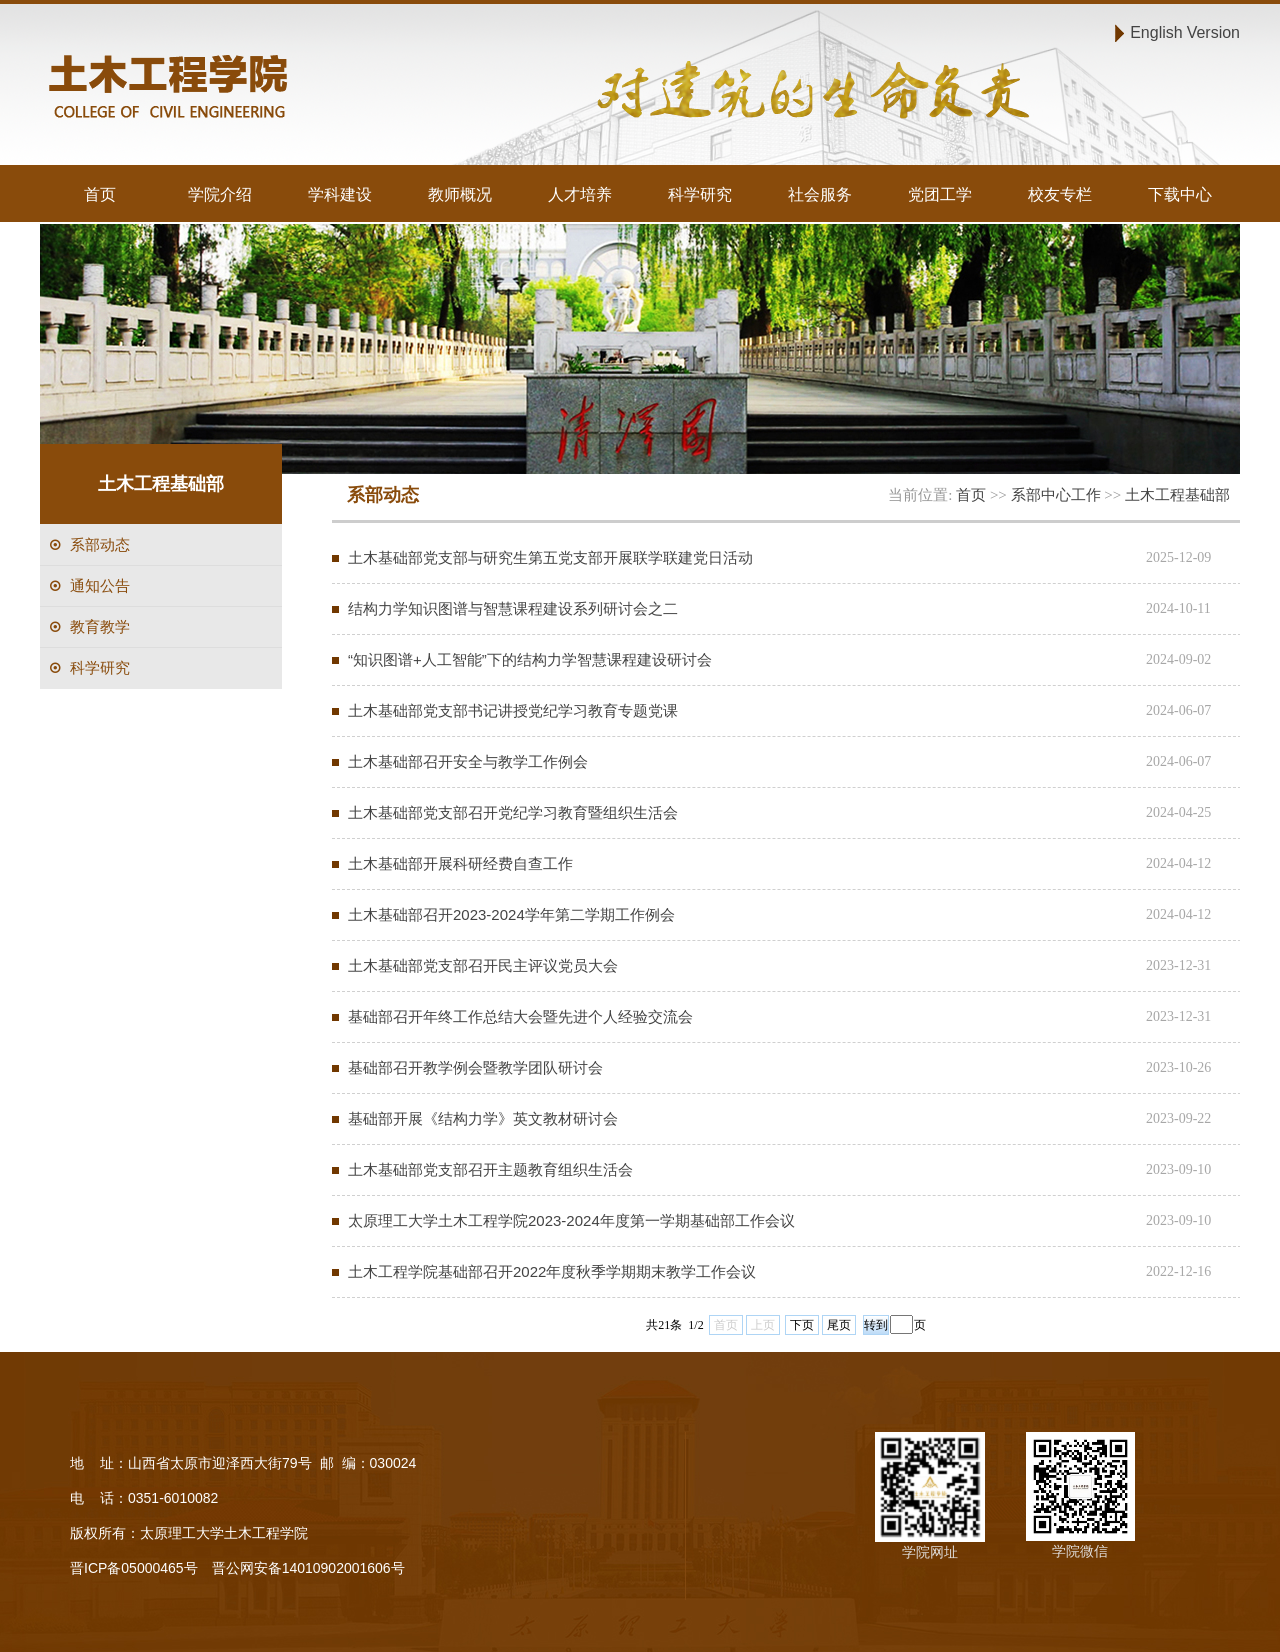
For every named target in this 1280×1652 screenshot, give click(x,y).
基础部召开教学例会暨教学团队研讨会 (475, 1067)
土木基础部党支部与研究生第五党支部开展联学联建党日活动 (550, 557)
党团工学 (940, 194)
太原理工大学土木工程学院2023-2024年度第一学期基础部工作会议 (571, 1220)
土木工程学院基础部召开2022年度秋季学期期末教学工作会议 (552, 1271)
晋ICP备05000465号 (134, 1568)
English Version (1185, 32)
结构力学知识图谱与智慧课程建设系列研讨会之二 (513, 608)
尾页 (839, 1325)
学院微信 (1080, 1551)
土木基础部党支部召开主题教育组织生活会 (490, 1169)
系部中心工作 (1056, 494)
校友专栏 (1060, 194)
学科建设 (340, 194)
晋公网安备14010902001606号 (308, 1568)
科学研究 (700, 194)
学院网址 (930, 1552)
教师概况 (460, 194)
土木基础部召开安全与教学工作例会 (468, 761)
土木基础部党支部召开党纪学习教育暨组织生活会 (513, 812)
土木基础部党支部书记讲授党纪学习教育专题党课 (513, 710)
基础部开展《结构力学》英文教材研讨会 (483, 1118)
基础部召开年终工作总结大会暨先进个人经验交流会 (520, 1016)
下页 (802, 1325)
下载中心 (1180, 194)
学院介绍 (220, 194)
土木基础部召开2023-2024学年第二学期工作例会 (511, 914)
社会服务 (820, 194)
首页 (100, 194)
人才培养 (580, 194)
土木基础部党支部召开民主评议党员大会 (483, 965)
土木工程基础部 (1177, 494)
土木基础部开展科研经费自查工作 (460, 863)
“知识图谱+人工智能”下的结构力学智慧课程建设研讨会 (530, 659)
